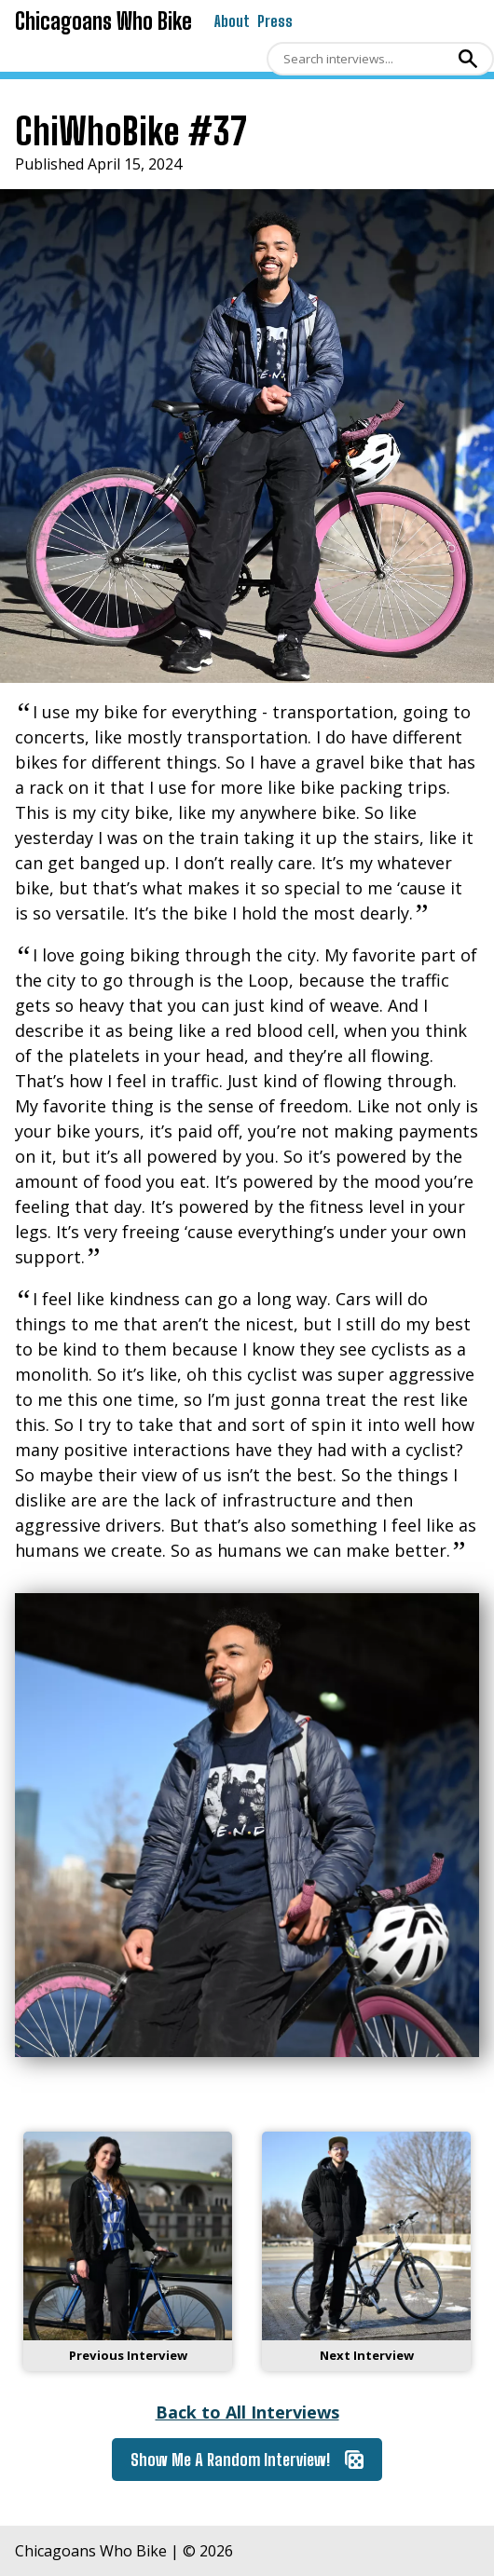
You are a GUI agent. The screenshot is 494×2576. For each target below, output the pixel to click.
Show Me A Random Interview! (247, 2459)
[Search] (359, 58)
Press (275, 21)
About (232, 21)
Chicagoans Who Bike (103, 20)
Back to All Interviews (247, 2412)
